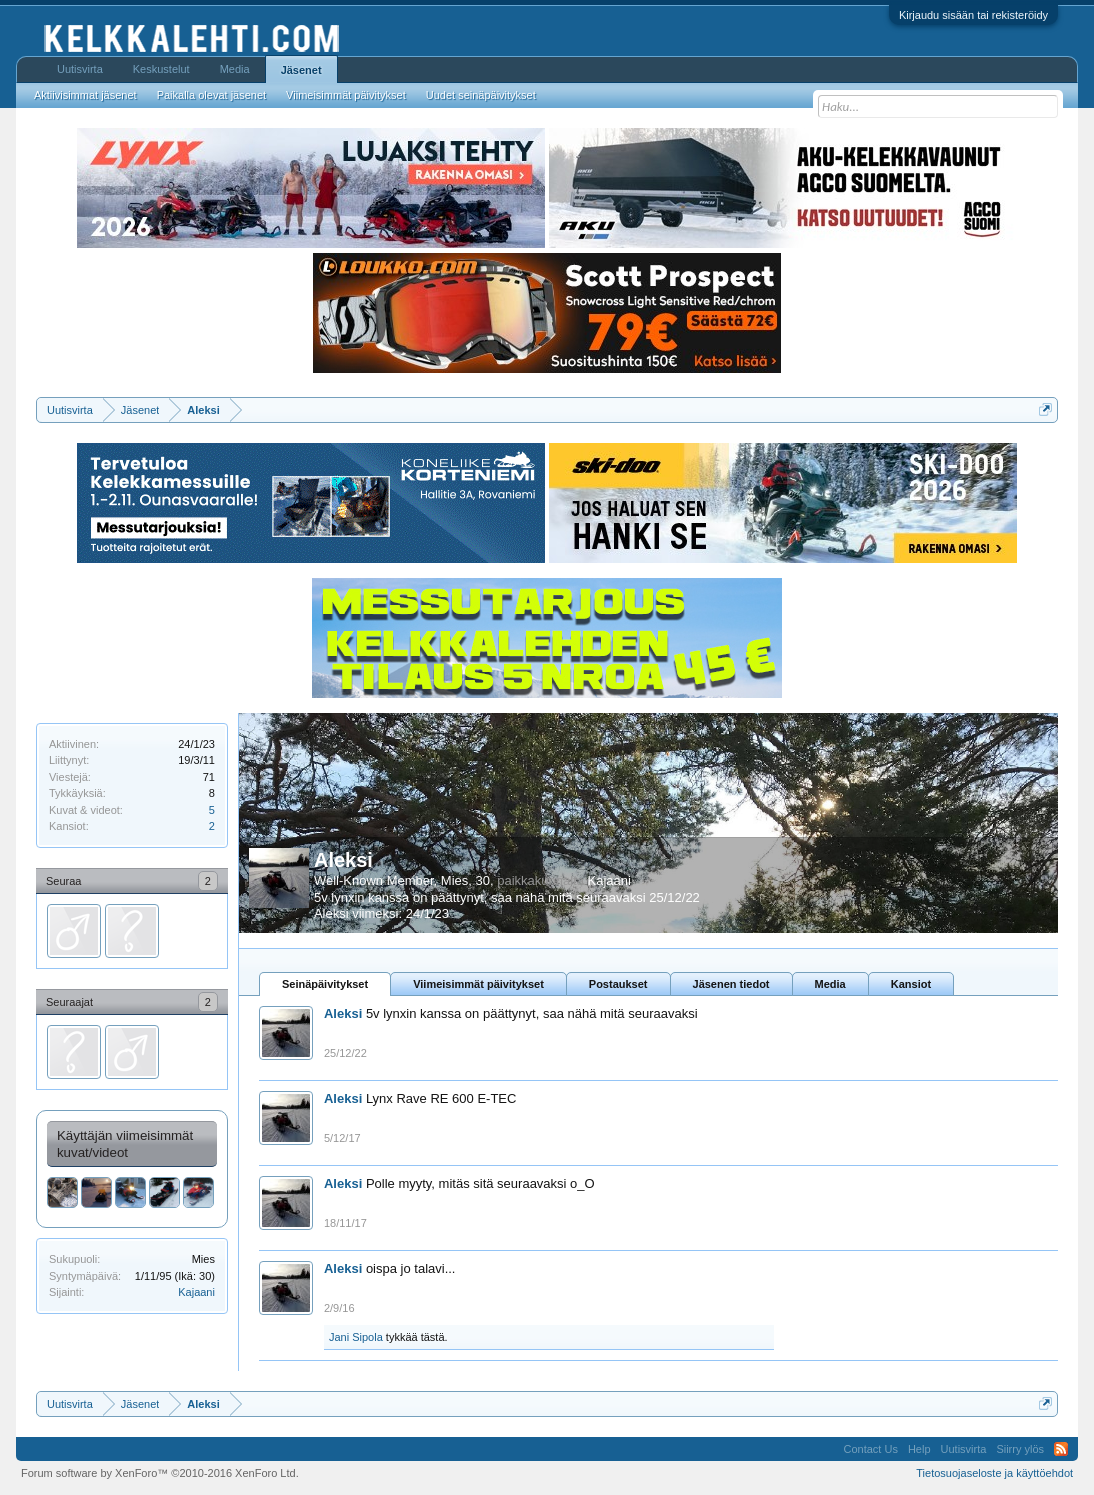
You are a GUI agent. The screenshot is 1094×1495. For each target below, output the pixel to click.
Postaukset (618, 984)
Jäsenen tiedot (731, 984)
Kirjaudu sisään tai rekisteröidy (973, 15)
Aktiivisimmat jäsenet (85, 95)
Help (919, 1449)
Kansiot (911, 984)
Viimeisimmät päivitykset (478, 984)
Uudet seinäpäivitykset (481, 95)
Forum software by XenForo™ (160, 1473)
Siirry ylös (1020, 1449)
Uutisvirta (80, 69)
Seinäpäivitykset (325, 984)
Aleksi (343, 860)
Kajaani (196, 1292)
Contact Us (871, 1449)
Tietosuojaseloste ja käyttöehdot (994, 1473)
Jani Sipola (356, 1337)
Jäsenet (301, 70)
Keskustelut (161, 69)
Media (830, 984)
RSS (1061, 1449)
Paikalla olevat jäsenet (211, 95)
